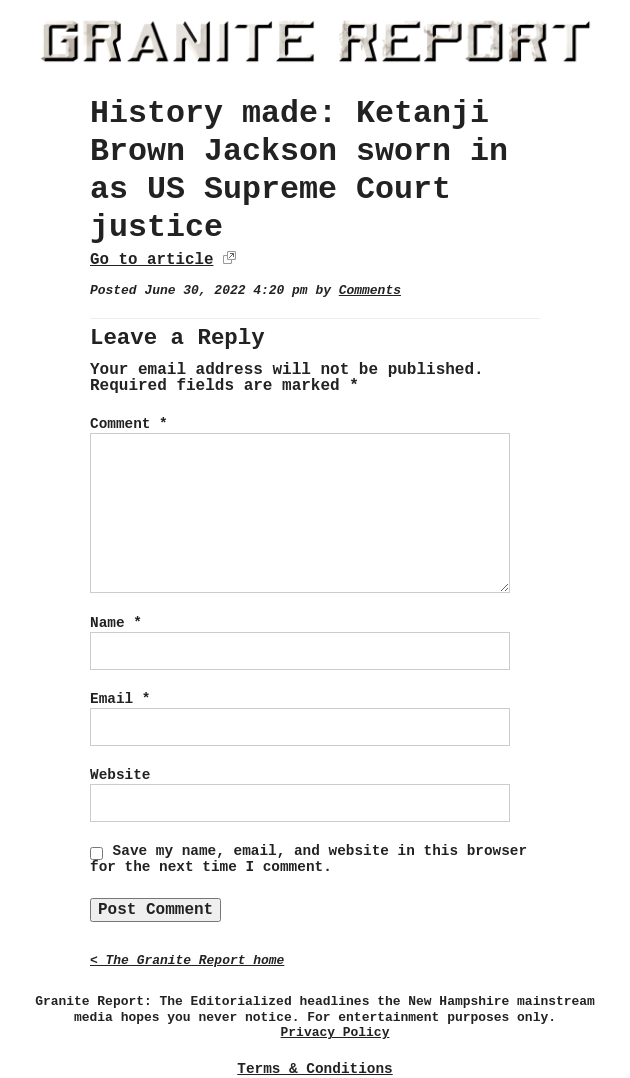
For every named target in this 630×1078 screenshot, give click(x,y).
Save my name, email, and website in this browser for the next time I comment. (308, 859)
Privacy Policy (335, 1032)
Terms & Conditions (314, 1069)
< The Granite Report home (187, 960)
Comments (370, 290)
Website (120, 775)
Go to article (151, 260)
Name (116, 623)
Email (120, 699)
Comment (129, 424)
